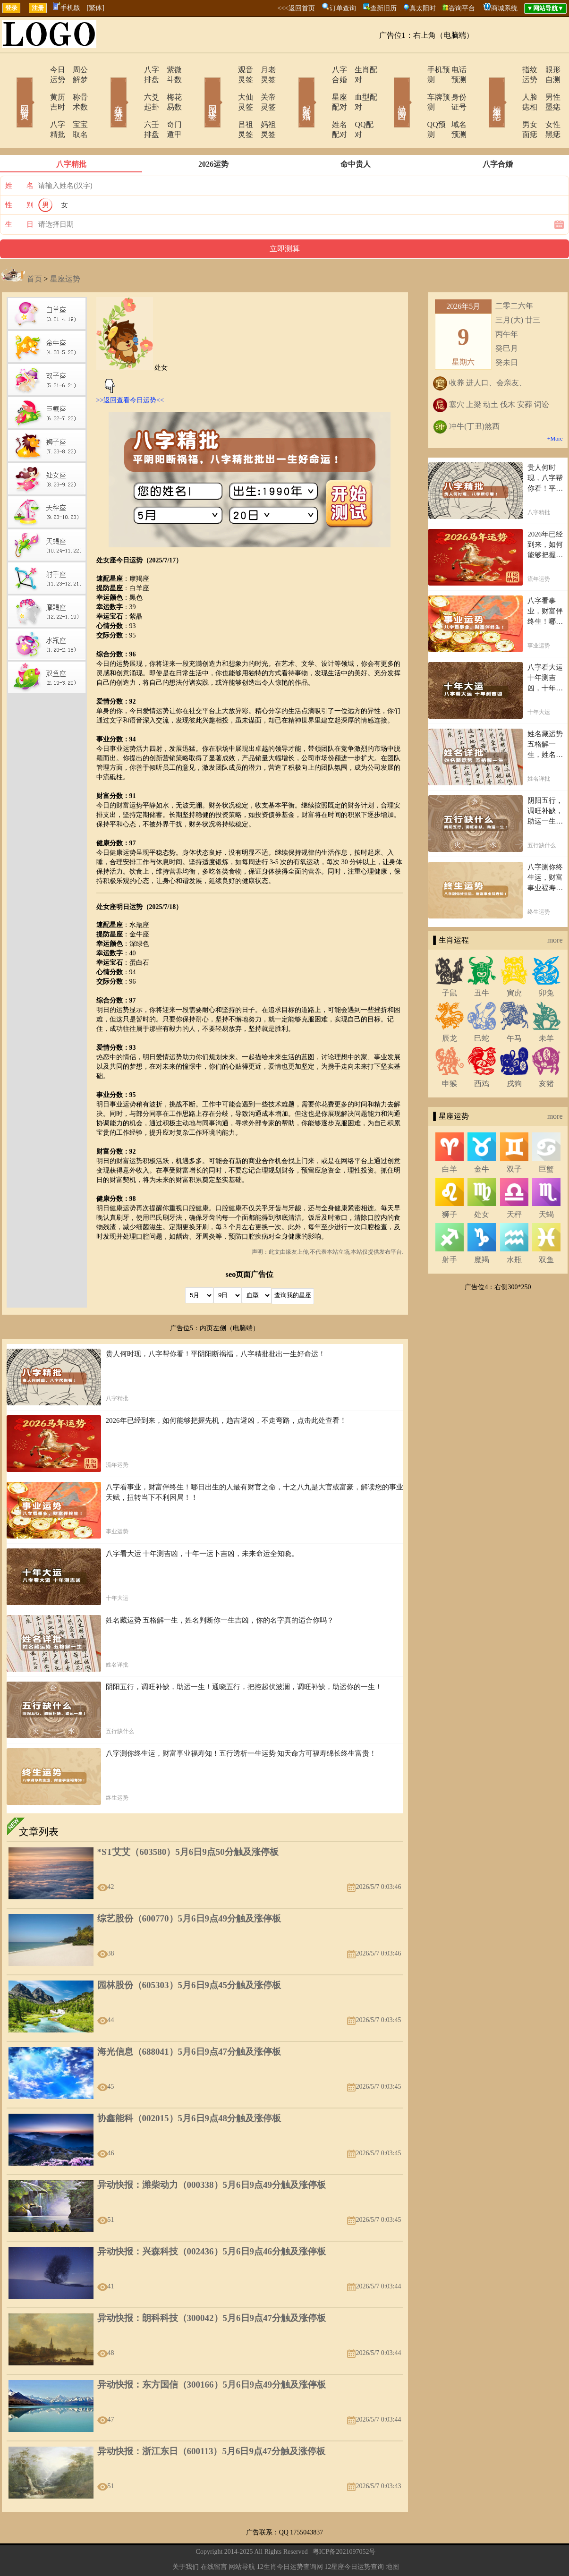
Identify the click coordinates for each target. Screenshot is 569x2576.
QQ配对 (356, 105)
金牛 (481, 1139)
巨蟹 (546, 1139)
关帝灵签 (263, 87)
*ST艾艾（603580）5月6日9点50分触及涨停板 (188, 1822)
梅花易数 (169, 87)
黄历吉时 (38, 87)
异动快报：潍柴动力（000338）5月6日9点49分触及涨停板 (211, 2155)
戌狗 (514, 1054)
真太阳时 (422, 8)
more (555, 910)
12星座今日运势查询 (354, 2537)
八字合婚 (321, 70)
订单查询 (343, 8)
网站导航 (242, 2537)
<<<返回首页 (296, 8)
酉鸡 (481, 1054)
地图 (392, 2537)
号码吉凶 (388, 89)
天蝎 (546, 1185)
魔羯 (481, 1230)
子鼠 (449, 963)
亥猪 (546, 1054)
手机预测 (415, 70)
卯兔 (546, 963)
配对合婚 (294, 89)
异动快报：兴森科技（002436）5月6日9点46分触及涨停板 (211, 2222)
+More (555, 409)
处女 (481, 1185)
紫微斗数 (169, 70)
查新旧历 (383, 8)
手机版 (66, 7)
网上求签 (199, 89)
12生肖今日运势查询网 (290, 2537)
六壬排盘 (132, 105)
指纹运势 (510, 70)
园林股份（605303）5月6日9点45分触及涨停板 (189, 1955)
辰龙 (449, 1008)
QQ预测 (413, 105)
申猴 (449, 1054)
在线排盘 (105, 89)
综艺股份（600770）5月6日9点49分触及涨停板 (189, 1889)
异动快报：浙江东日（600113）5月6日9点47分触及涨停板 (211, 2421)
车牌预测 (415, 87)
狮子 (449, 1185)
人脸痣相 (510, 87)
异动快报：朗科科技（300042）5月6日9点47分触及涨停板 (211, 2288)
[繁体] (95, 7)
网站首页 (11, 89)
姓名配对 (321, 105)
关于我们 (185, 2537)
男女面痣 (510, 105)
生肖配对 (358, 70)
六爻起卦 (132, 87)
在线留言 (214, 2537)
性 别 (19, 175)
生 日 (19, 194)
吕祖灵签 (227, 105)
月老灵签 (263, 70)
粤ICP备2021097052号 (344, 2521)
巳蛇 (481, 1008)
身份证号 (452, 87)
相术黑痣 (483, 89)
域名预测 (452, 105)
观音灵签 (227, 70)
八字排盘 (132, 70)
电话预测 (452, 70)
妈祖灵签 (263, 105)
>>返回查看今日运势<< (130, 370)
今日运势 (38, 70)
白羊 (449, 1139)
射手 (449, 1230)
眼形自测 (547, 70)
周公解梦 (74, 70)
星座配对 (321, 87)
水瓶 (514, 1230)
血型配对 (358, 87)
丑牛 (481, 963)
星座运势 (65, 249)
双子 (514, 1139)
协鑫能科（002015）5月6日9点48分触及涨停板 (189, 2088)
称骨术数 (74, 87)
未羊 (546, 1008)
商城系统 (504, 8)
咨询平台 (462, 8)
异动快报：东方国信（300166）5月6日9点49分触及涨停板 (211, 2355)
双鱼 (546, 1230)
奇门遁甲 (169, 105)
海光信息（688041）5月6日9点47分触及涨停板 (189, 2022)
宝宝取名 (74, 105)
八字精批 (38, 105)
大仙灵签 (227, 87)
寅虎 (514, 963)
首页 (34, 249)
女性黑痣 (547, 105)
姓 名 (19, 156)
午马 (514, 1008)
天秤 (514, 1185)
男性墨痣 (547, 87)
